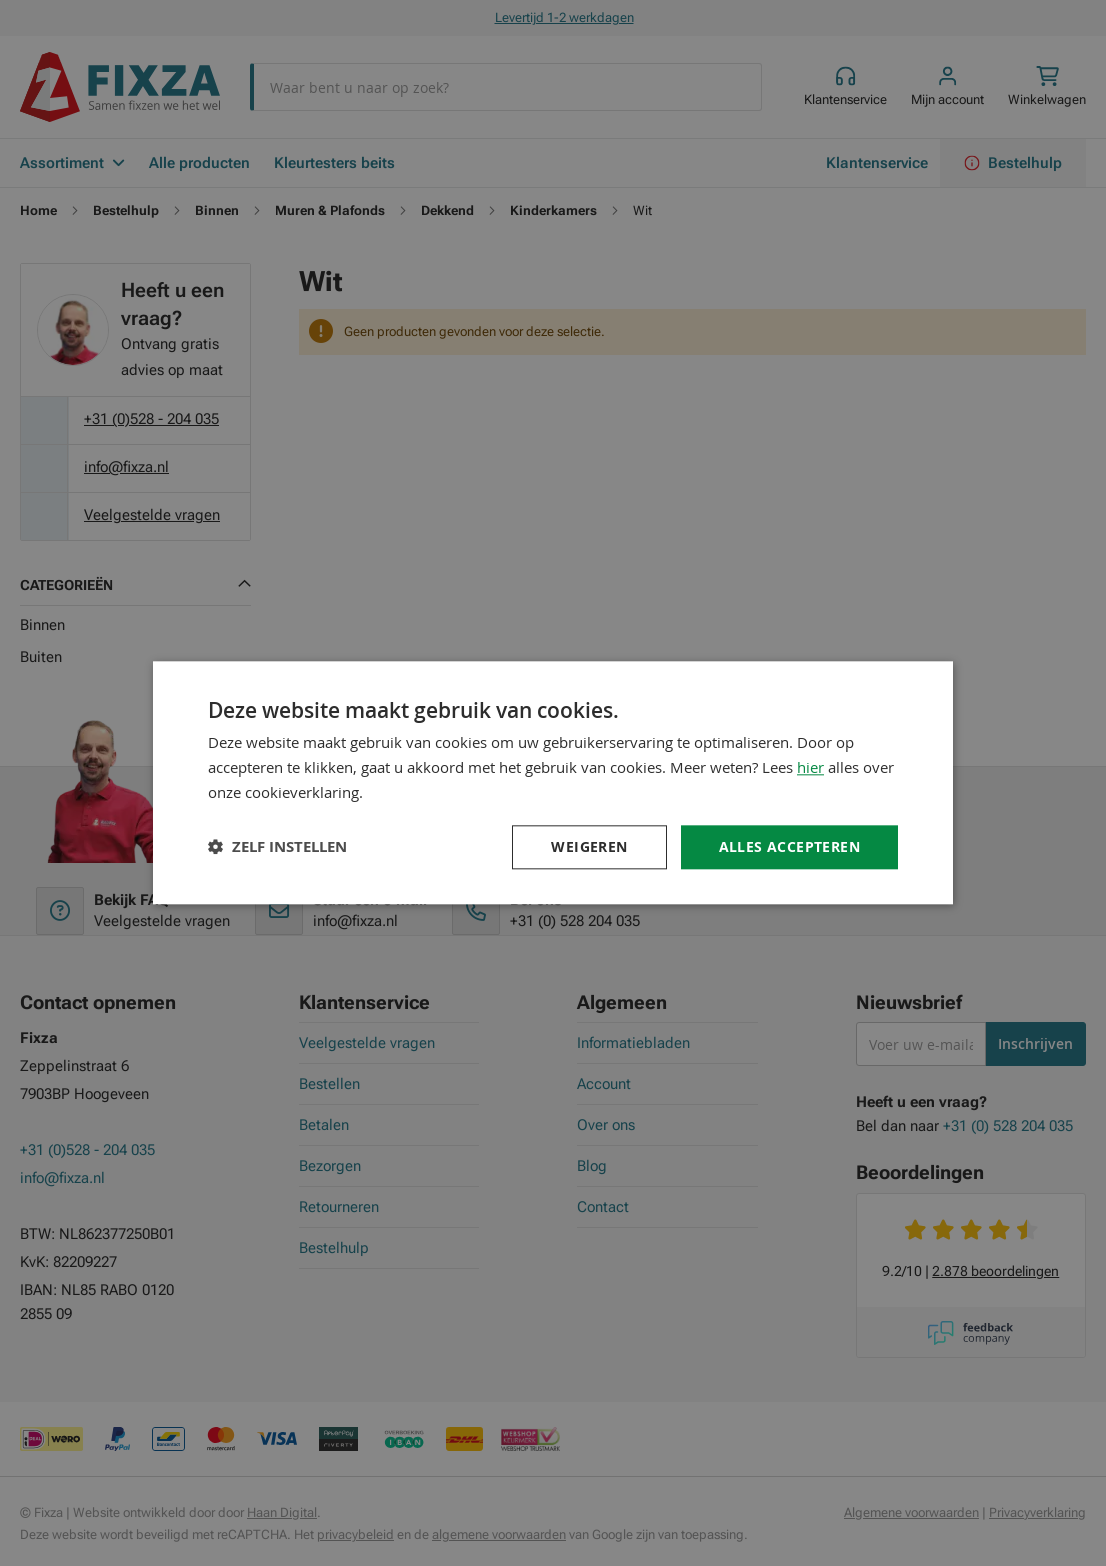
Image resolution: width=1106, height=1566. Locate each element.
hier (810, 767)
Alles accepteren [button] (789, 846)
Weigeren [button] (589, 846)
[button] (277, 847)
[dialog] (553, 782)
